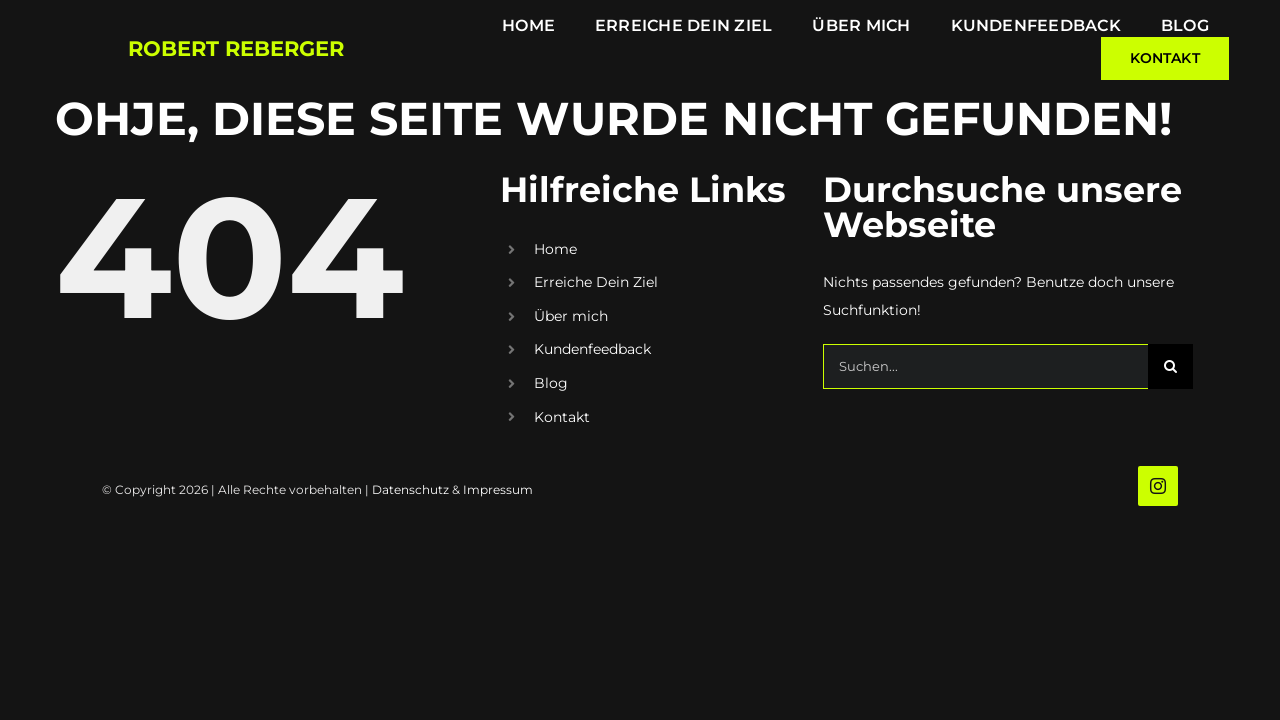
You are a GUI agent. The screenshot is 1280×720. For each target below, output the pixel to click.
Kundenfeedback (592, 349)
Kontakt (562, 417)
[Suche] (1170, 366)
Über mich (571, 316)
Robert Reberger (236, 48)
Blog (551, 383)
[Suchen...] (985, 366)
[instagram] (1158, 486)
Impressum (498, 489)
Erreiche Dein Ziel (596, 282)
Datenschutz (410, 489)
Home (555, 249)
